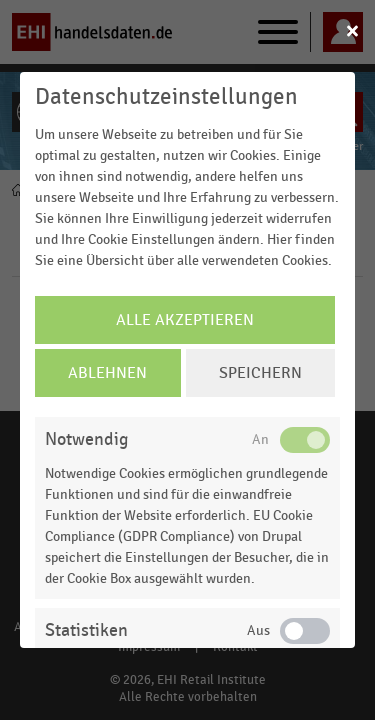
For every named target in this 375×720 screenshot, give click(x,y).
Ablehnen (107, 373)
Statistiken (86, 630)
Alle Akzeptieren (185, 320)
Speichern (260, 373)
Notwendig (86, 439)
